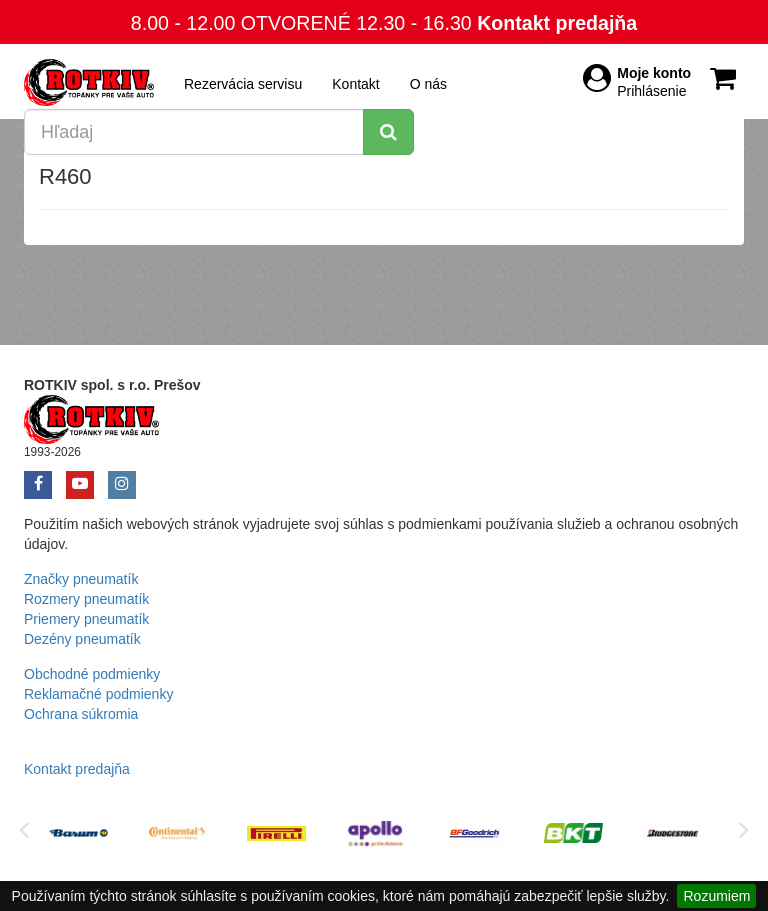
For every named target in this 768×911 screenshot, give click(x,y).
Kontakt (355, 84)
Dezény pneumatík (82, 639)
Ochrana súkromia (81, 714)
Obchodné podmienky (92, 674)
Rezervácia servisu (243, 84)
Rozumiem (716, 896)
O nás (428, 84)
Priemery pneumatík (86, 619)
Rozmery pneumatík (86, 599)
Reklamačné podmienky (98, 694)
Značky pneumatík (81, 579)
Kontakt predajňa (557, 23)
